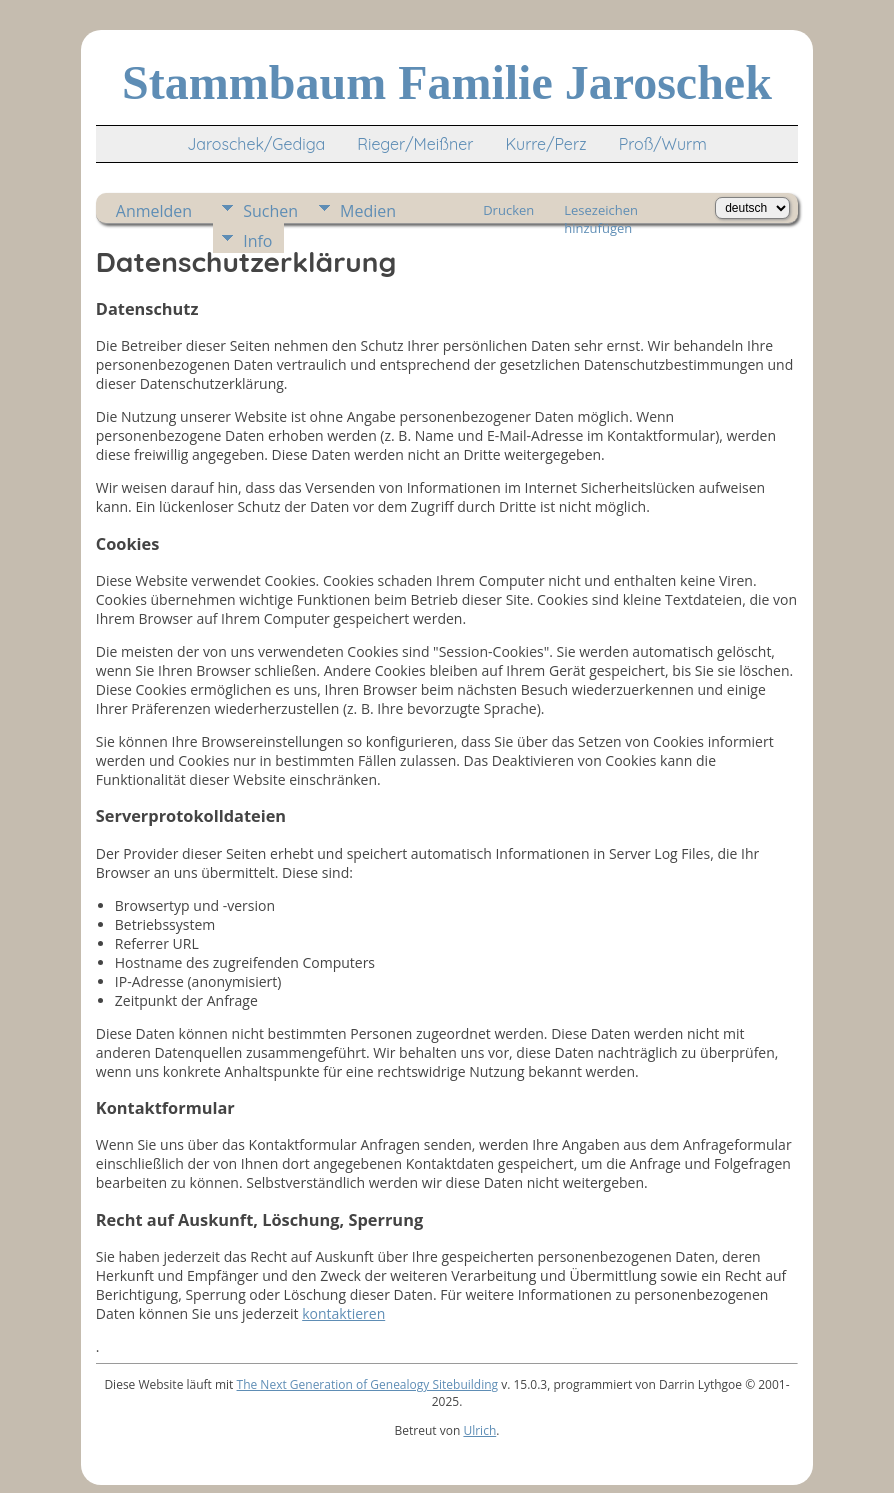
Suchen (270, 211)
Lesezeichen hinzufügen (601, 212)
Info (257, 241)
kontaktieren (343, 1313)
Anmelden (154, 211)
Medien (368, 211)
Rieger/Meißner (415, 144)
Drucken (508, 210)
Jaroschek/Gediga (256, 144)
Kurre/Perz (545, 144)
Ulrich (479, 1430)
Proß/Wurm (663, 144)
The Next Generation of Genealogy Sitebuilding (368, 1384)
